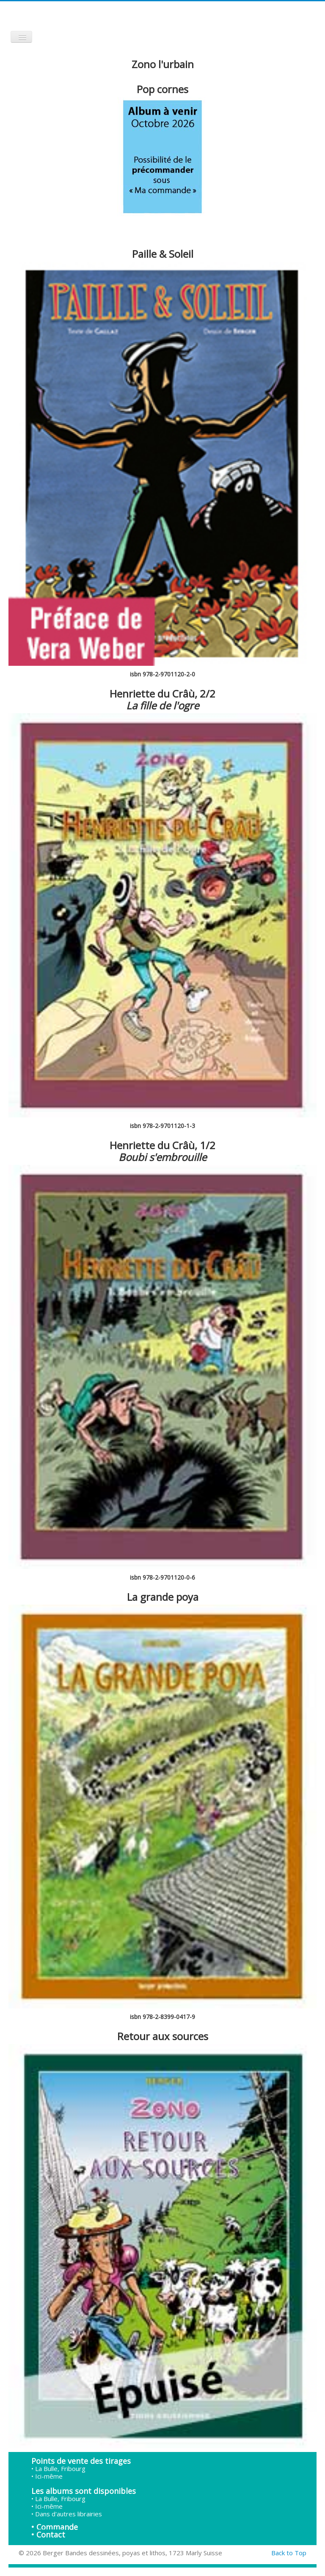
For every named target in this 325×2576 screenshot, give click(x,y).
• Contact (48, 2534)
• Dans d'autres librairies (66, 2514)
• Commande (54, 2527)
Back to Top (288, 2552)
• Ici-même (47, 2476)
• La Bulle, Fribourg (58, 2468)
